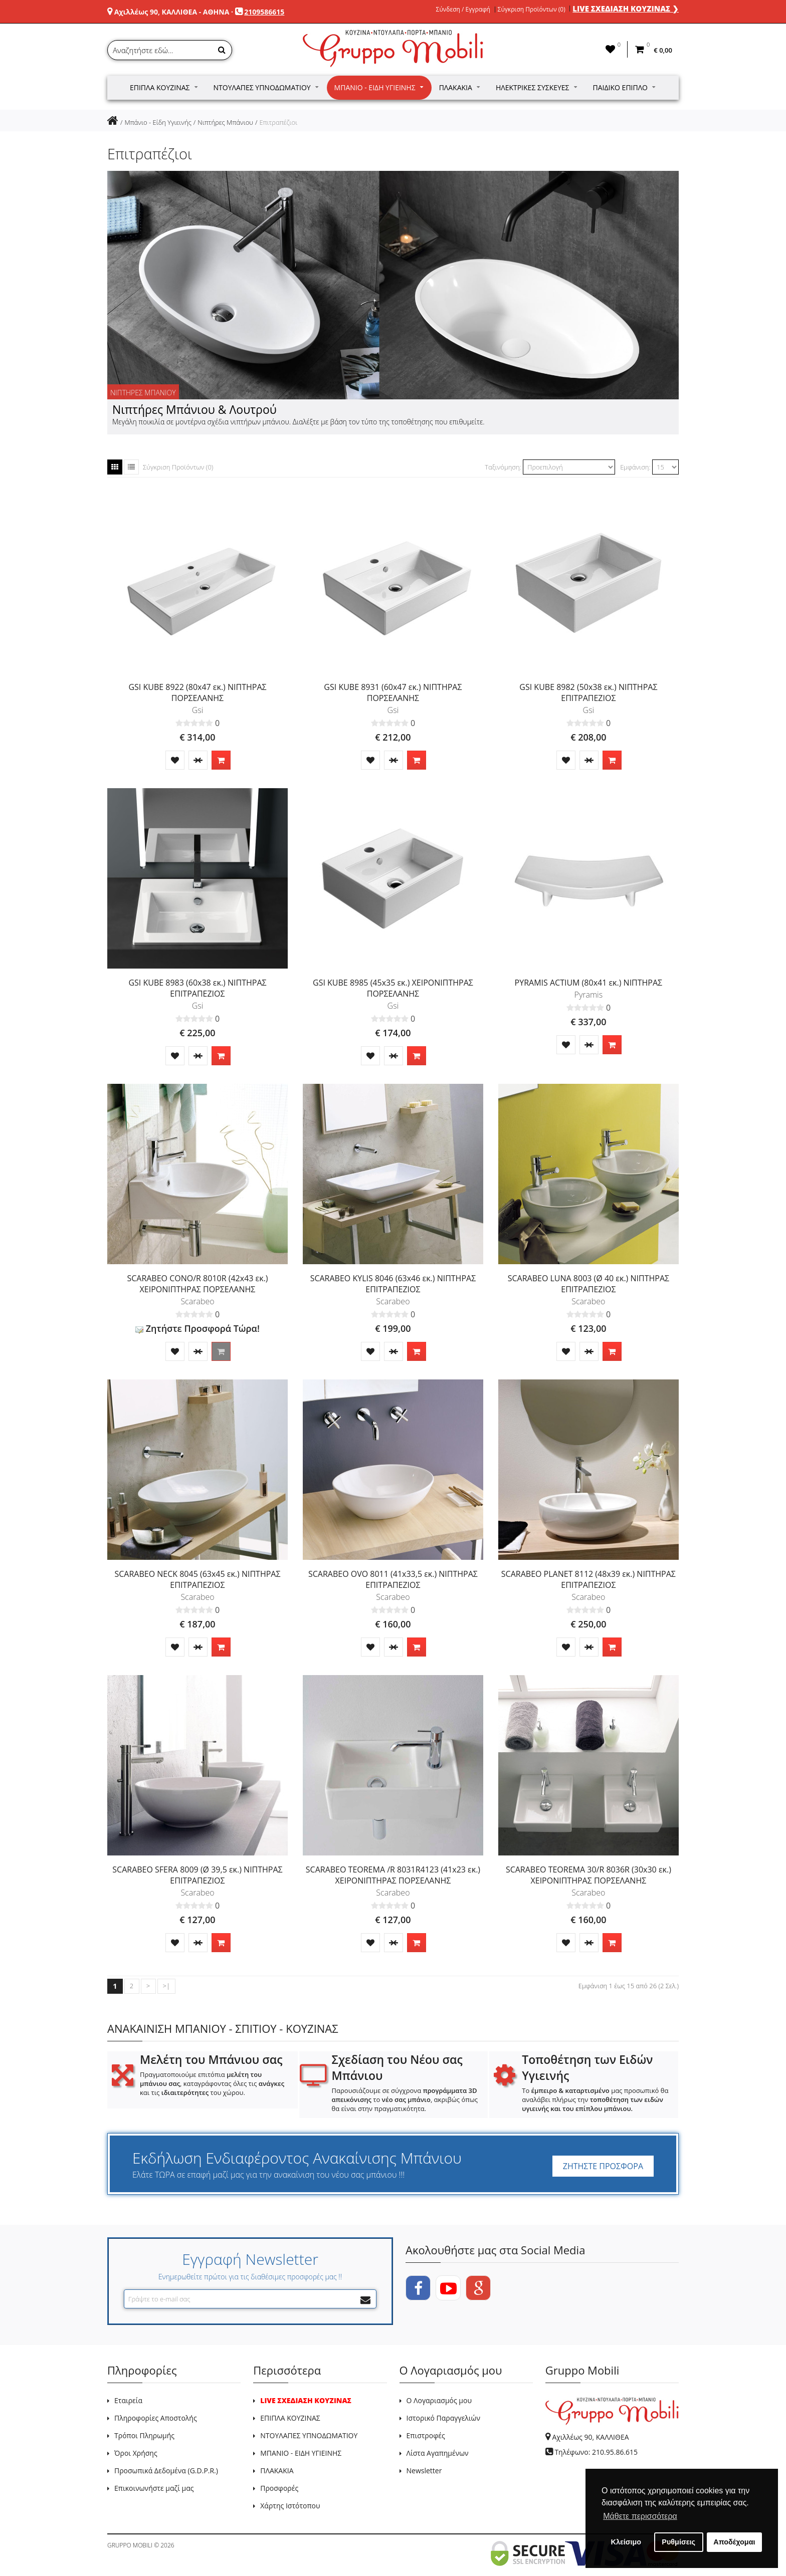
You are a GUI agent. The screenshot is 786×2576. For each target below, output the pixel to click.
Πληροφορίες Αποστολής (155, 2418)
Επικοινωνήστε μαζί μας (154, 2488)
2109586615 (264, 12)
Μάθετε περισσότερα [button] (640, 2516)
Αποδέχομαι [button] (734, 2542)
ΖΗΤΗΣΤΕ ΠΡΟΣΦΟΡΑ (603, 2166)
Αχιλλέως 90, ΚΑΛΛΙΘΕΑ (590, 2437)
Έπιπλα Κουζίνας (164, 87)
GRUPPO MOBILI (129, 2545)
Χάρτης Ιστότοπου (290, 2505)
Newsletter (424, 2470)
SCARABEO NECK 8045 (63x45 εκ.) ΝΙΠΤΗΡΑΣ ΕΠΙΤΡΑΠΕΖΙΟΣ (197, 1579)
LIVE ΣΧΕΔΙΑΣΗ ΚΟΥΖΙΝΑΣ (305, 2400)
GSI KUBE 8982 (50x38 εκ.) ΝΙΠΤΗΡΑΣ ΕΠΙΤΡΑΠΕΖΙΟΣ (588, 692)
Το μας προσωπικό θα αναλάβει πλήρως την (595, 2099)
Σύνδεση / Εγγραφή (463, 10)
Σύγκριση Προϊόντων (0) (531, 10)
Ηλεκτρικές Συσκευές (536, 87)
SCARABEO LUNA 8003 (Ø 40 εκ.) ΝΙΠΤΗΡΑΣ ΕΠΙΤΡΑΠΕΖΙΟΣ (588, 1284)
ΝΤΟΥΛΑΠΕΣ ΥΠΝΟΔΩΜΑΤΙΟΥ (308, 2435)
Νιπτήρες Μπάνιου (225, 122)
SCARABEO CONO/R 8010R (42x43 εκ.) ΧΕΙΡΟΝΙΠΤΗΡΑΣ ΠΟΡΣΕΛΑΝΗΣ (197, 1284)
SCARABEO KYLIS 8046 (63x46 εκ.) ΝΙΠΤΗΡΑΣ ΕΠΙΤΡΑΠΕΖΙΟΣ (393, 1284)
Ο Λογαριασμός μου (439, 2400)
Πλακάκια (459, 87)
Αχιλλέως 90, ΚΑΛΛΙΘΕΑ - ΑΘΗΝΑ (172, 12)
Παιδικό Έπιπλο (624, 87)
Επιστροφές (426, 2435)
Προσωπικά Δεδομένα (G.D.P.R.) (166, 2470)
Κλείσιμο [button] (626, 2542)
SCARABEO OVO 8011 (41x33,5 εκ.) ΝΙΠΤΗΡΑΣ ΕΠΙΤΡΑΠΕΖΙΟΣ (393, 1579)
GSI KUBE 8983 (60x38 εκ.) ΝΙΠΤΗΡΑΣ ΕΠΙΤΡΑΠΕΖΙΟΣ (197, 988)
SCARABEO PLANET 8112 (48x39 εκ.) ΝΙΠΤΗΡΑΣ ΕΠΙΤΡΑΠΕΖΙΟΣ (588, 1579)
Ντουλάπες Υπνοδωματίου (266, 87)
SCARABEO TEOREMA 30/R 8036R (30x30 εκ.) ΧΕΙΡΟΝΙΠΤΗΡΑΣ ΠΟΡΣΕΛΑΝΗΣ (588, 1875)
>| (166, 1985)
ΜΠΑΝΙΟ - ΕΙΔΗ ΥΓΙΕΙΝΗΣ (300, 2453)
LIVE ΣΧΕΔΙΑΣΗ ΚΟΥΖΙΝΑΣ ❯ (625, 9)
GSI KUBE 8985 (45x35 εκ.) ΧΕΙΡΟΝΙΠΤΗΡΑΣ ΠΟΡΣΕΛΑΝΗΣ (393, 988)
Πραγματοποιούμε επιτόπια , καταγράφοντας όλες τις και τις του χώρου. (212, 2083)
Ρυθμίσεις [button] (678, 2542)
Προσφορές (279, 2488)
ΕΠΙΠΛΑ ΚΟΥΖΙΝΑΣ (290, 2418)
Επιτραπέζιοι (278, 122)
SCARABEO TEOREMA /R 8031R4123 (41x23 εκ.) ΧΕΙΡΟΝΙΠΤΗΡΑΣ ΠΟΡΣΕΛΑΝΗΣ (393, 1875)
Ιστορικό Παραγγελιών (443, 2418)
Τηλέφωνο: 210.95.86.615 (596, 2452)
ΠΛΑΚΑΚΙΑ (276, 2470)
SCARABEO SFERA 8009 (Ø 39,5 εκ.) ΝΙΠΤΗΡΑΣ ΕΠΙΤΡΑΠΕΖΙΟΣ (197, 1875)
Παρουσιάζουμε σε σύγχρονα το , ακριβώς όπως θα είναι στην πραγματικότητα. (405, 2099)
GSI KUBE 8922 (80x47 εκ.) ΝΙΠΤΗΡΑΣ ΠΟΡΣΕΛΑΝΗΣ (197, 692)
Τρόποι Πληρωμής (144, 2435)
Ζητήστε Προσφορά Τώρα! (197, 1328)
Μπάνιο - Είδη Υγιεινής (378, 87)
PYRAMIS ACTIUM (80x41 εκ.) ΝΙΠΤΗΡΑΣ (589, 982)
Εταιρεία (128, 2400)
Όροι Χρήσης (135, 2453)
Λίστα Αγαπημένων (438, 2453)
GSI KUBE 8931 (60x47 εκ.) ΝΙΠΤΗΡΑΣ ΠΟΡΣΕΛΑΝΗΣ (393, 692)
